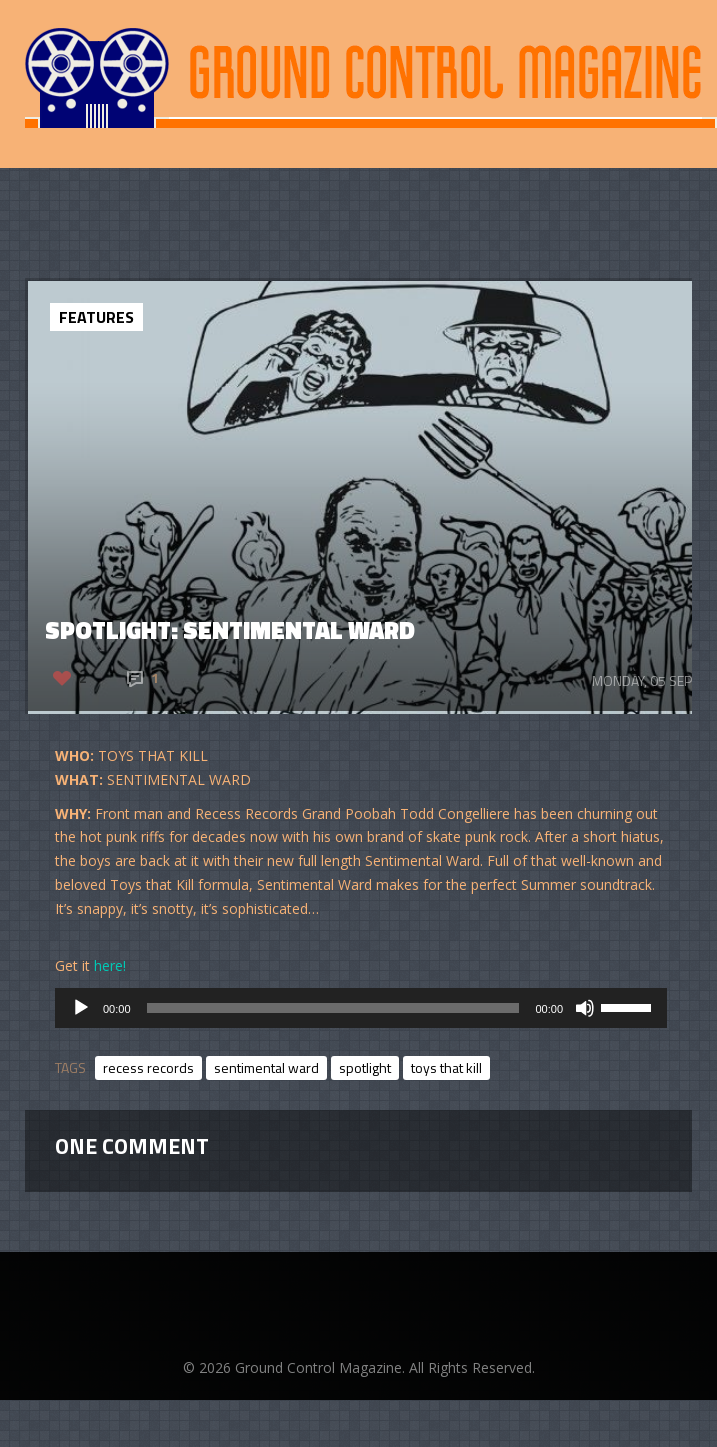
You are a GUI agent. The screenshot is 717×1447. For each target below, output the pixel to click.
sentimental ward (266, 1067)
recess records (148, 1067)
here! (110, 965)
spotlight (365, 1067)
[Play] (81, 1008)
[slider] (333, 1008)
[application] (361, 1008)
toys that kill (446, 1067)
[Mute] (585, 1008)
